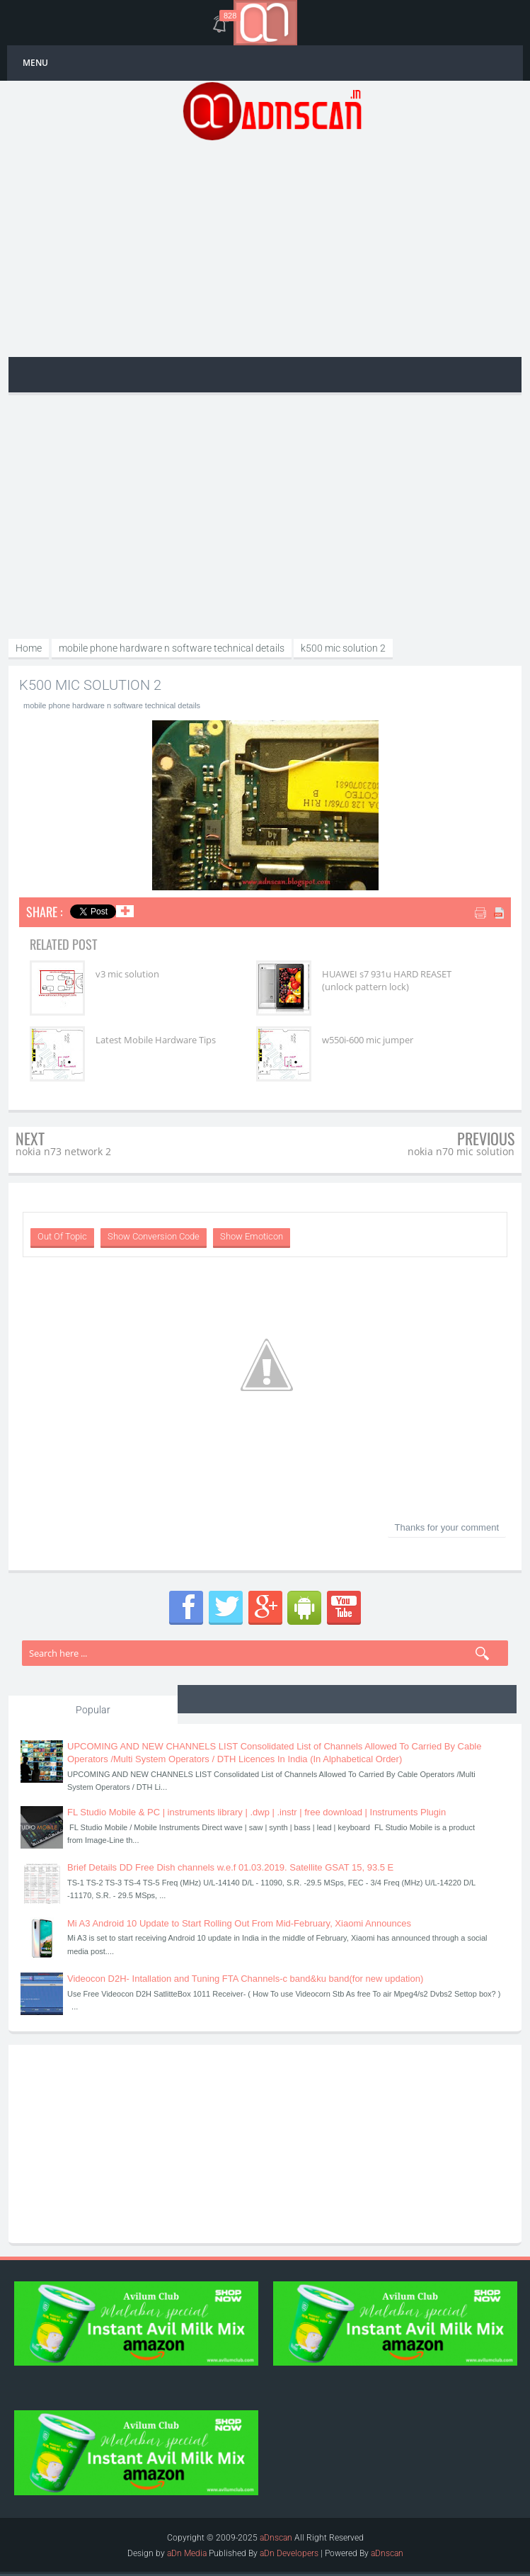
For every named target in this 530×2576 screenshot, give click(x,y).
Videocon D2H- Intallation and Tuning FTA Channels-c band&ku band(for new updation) (245, 1978)
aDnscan (276, 2538)
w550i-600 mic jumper (366, 1039)
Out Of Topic (62, 1236)
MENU (35, 63)
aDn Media (187, 2553)
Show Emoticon (251, 1236)
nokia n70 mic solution (461, 1151)
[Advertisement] (272, 247)
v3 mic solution (127, 974)
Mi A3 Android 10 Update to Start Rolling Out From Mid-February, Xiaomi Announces (239, 1923)
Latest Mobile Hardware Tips (156, 1039)
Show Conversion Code (154, 1236)
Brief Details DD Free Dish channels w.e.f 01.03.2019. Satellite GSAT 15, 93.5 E (230, 1867)
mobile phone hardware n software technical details (111, 705)
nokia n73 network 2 (63, 1151)
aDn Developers (289, 2553)
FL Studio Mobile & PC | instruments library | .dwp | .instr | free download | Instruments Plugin (256, 1812)
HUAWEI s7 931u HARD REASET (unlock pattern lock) (385, 980)
